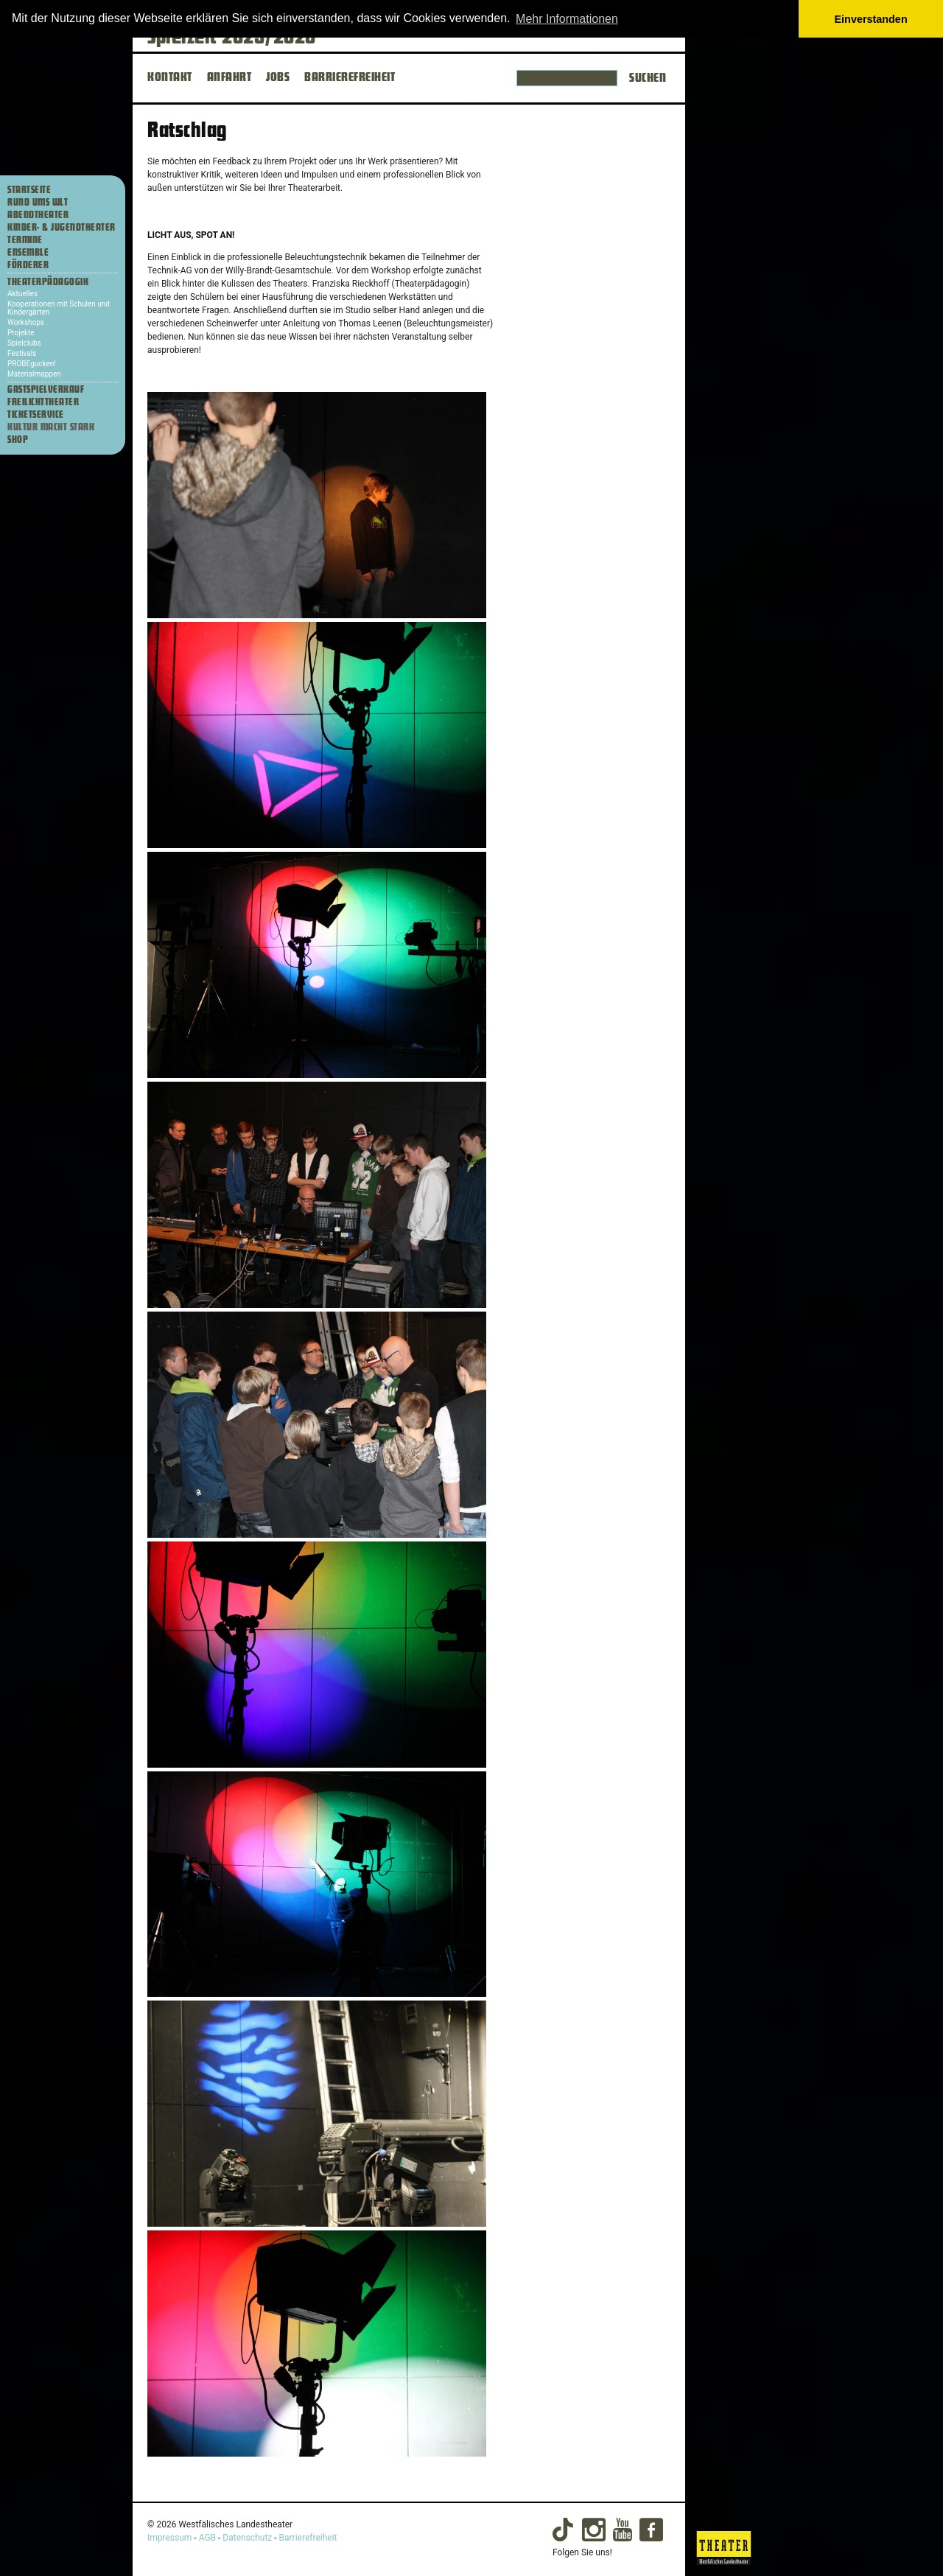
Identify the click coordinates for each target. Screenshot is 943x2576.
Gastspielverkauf (45, 390)
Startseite (29, 190)
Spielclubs (24, 343)
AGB (207, 2538)
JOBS (278, 77)
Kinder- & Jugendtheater (61, 228)
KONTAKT (169, 77)
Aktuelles (22, 294)
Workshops (25, 322)
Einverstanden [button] (871, 19)
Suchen (647, 78)
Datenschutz (247, 2538)
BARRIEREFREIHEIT (349, 77)
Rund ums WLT (37, 202)
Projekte (21, 333)
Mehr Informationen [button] (567, 19)
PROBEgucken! (31, 364)
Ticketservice (35, 415)
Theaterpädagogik (47, 282)
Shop (17, 440)
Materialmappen (34, 374)
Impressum (169, 2538)
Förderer (28, 265)
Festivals (21, 353)
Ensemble (28, 253)
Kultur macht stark (50, 427)
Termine (25, 240)
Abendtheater (38, 215)
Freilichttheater (43, 402)
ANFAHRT (229, 77)
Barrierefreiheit (308, 2538)
